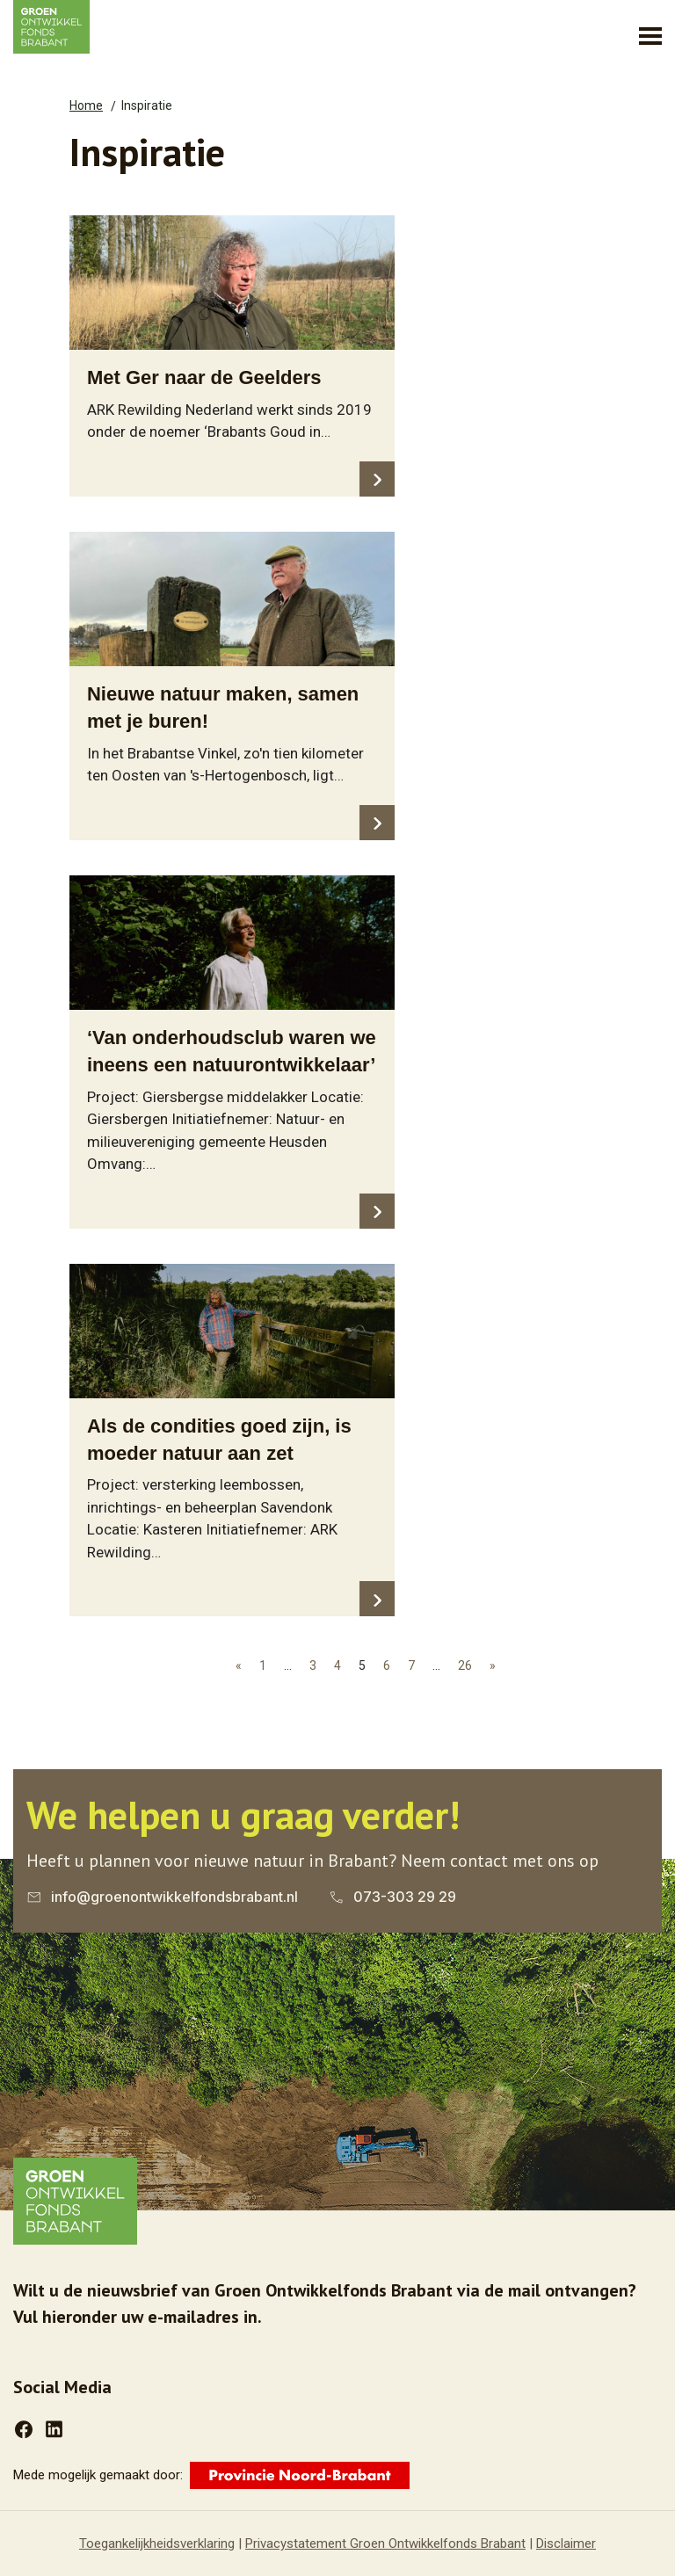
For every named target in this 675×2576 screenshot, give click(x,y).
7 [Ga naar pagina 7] (411, 1665)
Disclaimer (566, 2543)
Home (86, 105)
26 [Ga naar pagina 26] (465, 1665)
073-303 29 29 (404, 1896)
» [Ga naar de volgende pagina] (493, 1665)
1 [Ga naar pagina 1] (262, 1665)
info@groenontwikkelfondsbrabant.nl (174, 1896)
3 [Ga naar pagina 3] (312, 1665)
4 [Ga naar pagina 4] (337, 1665)
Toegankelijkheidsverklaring (157, 2543)
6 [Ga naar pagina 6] (386, 1665)
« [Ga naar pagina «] (239, 1665)
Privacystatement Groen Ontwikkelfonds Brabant (385, 2543)
